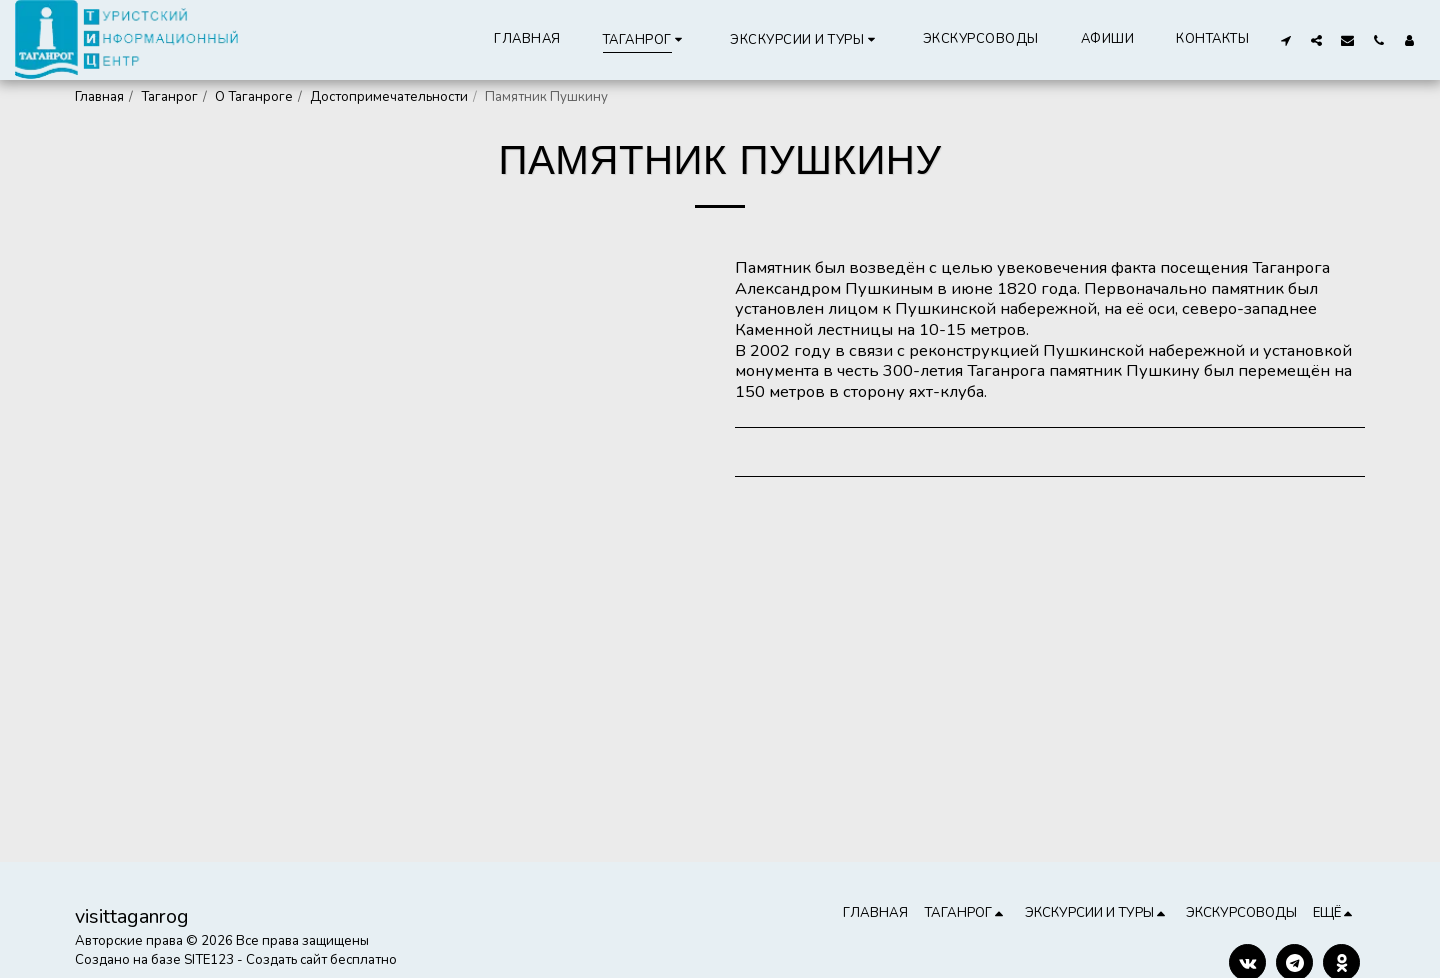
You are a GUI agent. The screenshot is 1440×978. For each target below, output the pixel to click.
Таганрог (169, 97)
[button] (805, 39)
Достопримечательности (389, 97)
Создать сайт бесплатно (321, 960)
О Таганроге (254, 97)
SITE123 (209, 960)
